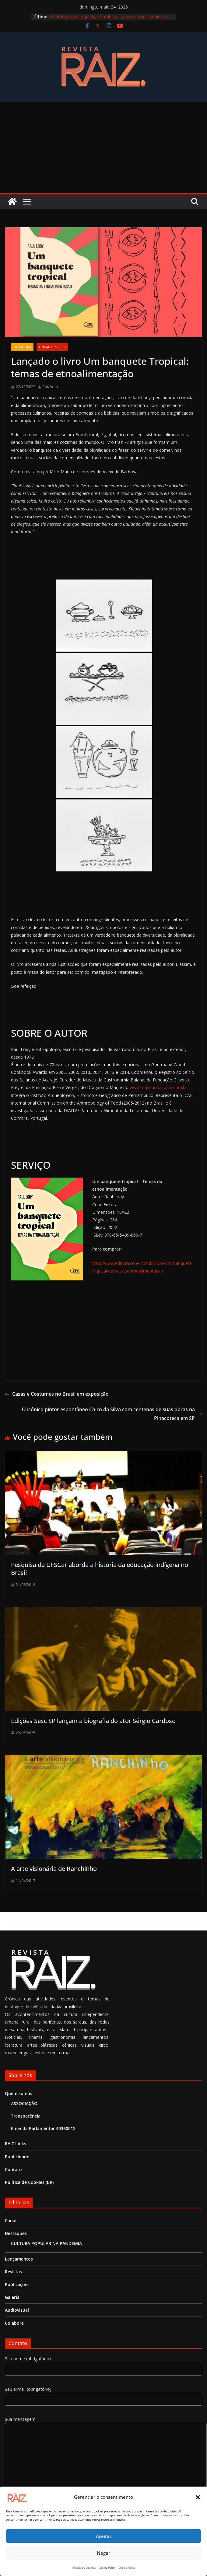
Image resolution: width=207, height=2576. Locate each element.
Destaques (16, 2233)
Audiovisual (17, 2310)
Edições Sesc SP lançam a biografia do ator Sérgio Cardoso (93, 1721)
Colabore (14, 2323)
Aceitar (103, 2536)
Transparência (25, 2116)
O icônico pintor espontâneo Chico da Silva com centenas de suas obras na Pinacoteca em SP (112, 1414)
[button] (198, 2497)
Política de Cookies (84, 2568)
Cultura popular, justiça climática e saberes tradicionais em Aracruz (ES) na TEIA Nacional (110, 20)
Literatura (22, 347)
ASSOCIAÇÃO (24, 2103)
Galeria (12, 2297)
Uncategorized (52, 347)
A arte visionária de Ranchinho (54, 1868)
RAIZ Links (15, 2143)
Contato (13, 2169)
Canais (12, 2220)
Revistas (13, 2272)
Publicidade (17, 2157)
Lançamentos (19, 2259)
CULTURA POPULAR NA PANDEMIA (46, 2243)
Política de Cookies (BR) (29, 2182)
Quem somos (18, 2093)
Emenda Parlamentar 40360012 (43, 2128)
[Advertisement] (103, 147)
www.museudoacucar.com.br (157, 1087)
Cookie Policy (107, 2568)
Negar (103, 2553)
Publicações (17, 2284)
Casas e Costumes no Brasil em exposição (57, 1394)
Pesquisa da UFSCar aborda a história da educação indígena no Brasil (99, 1569)
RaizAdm (50, 386)
